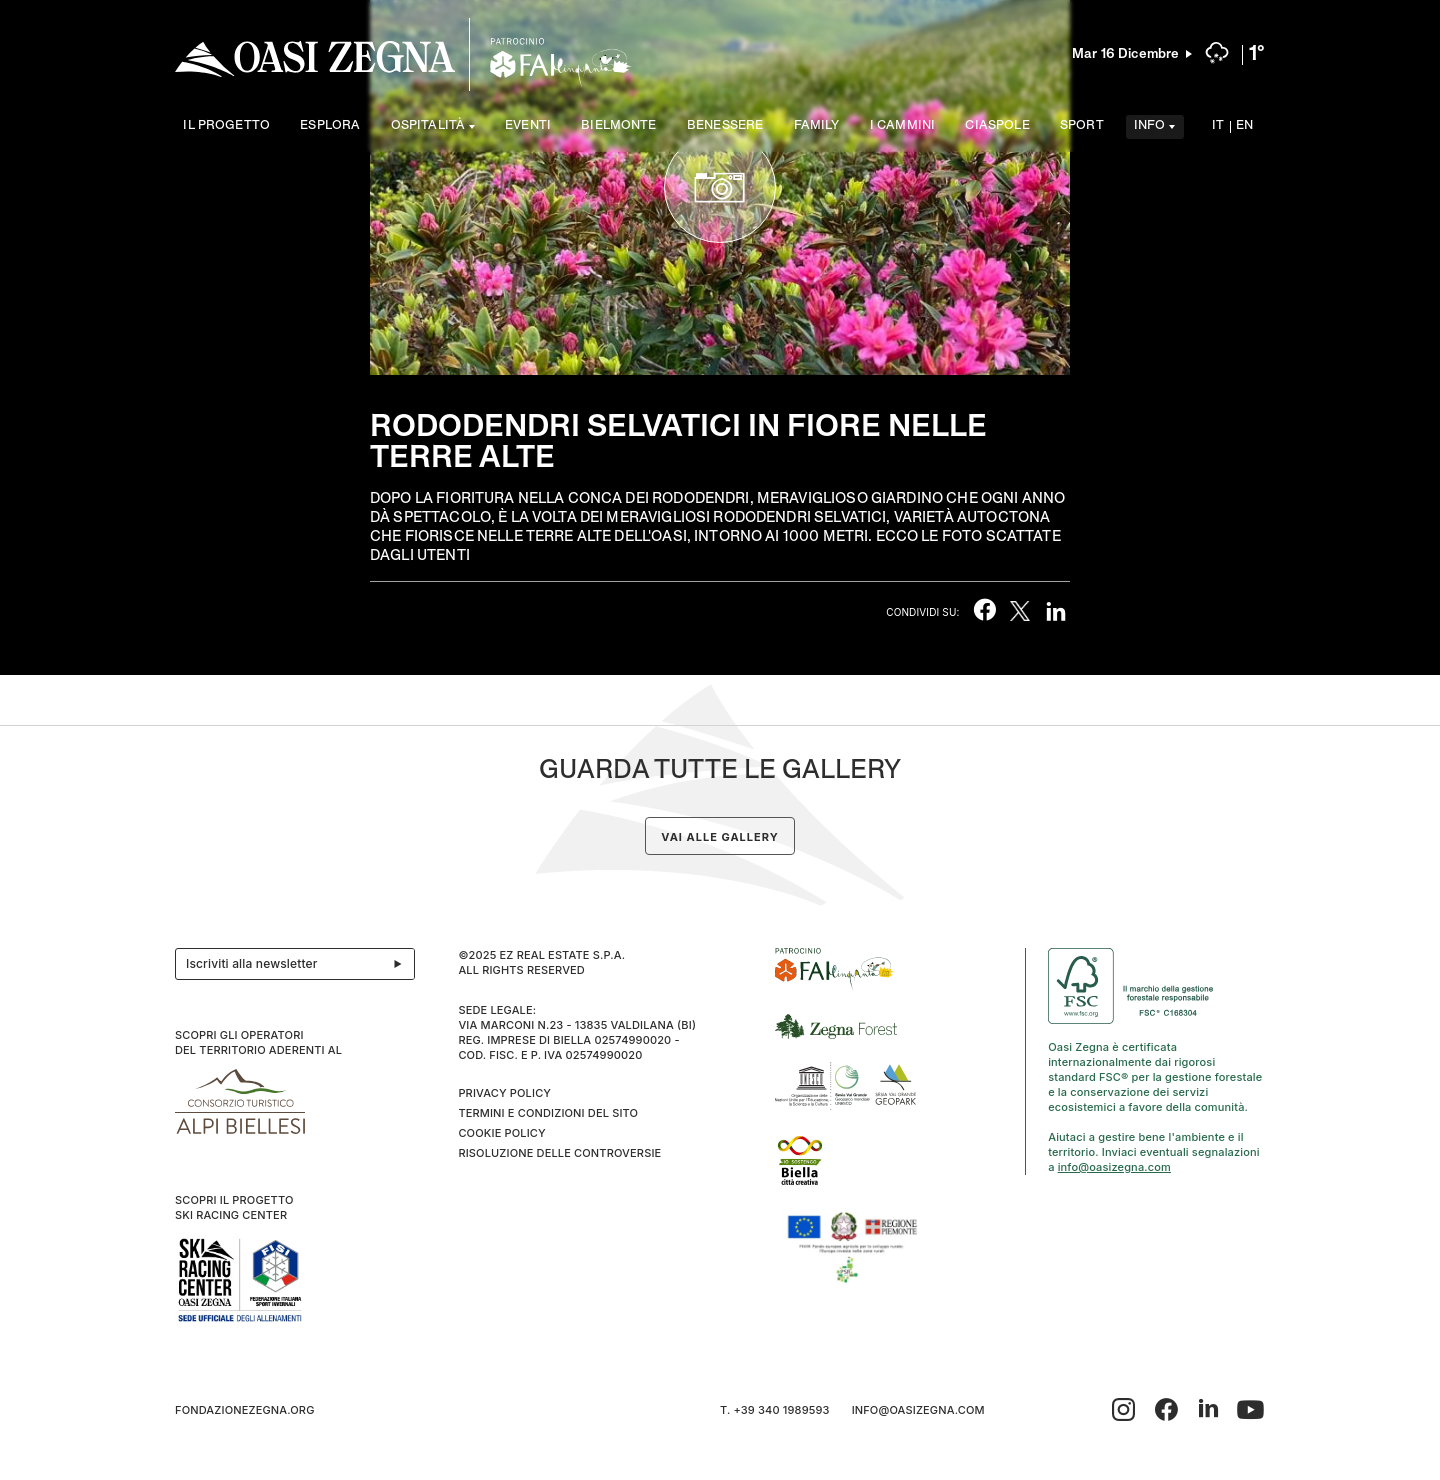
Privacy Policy (504, 1093)
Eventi (528, 126)
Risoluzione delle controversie (559, 1153)
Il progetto (226, 126)
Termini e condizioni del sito (548, 1113)
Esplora (330, 126)
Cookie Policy (501, 1133)
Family (817, 126)
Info (1150, 126)
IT (1218, 126)
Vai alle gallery (719, 837)
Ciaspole (997, 126)
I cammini (902, 126)
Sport (1082, 126)
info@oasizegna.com (1114, 1167)
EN (1244, 126)
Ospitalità (428, 126)
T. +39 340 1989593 (775, 1410)
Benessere (725, 126)
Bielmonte (618, 126)
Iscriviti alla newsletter (300, 964)
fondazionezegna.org (245, 1410)
